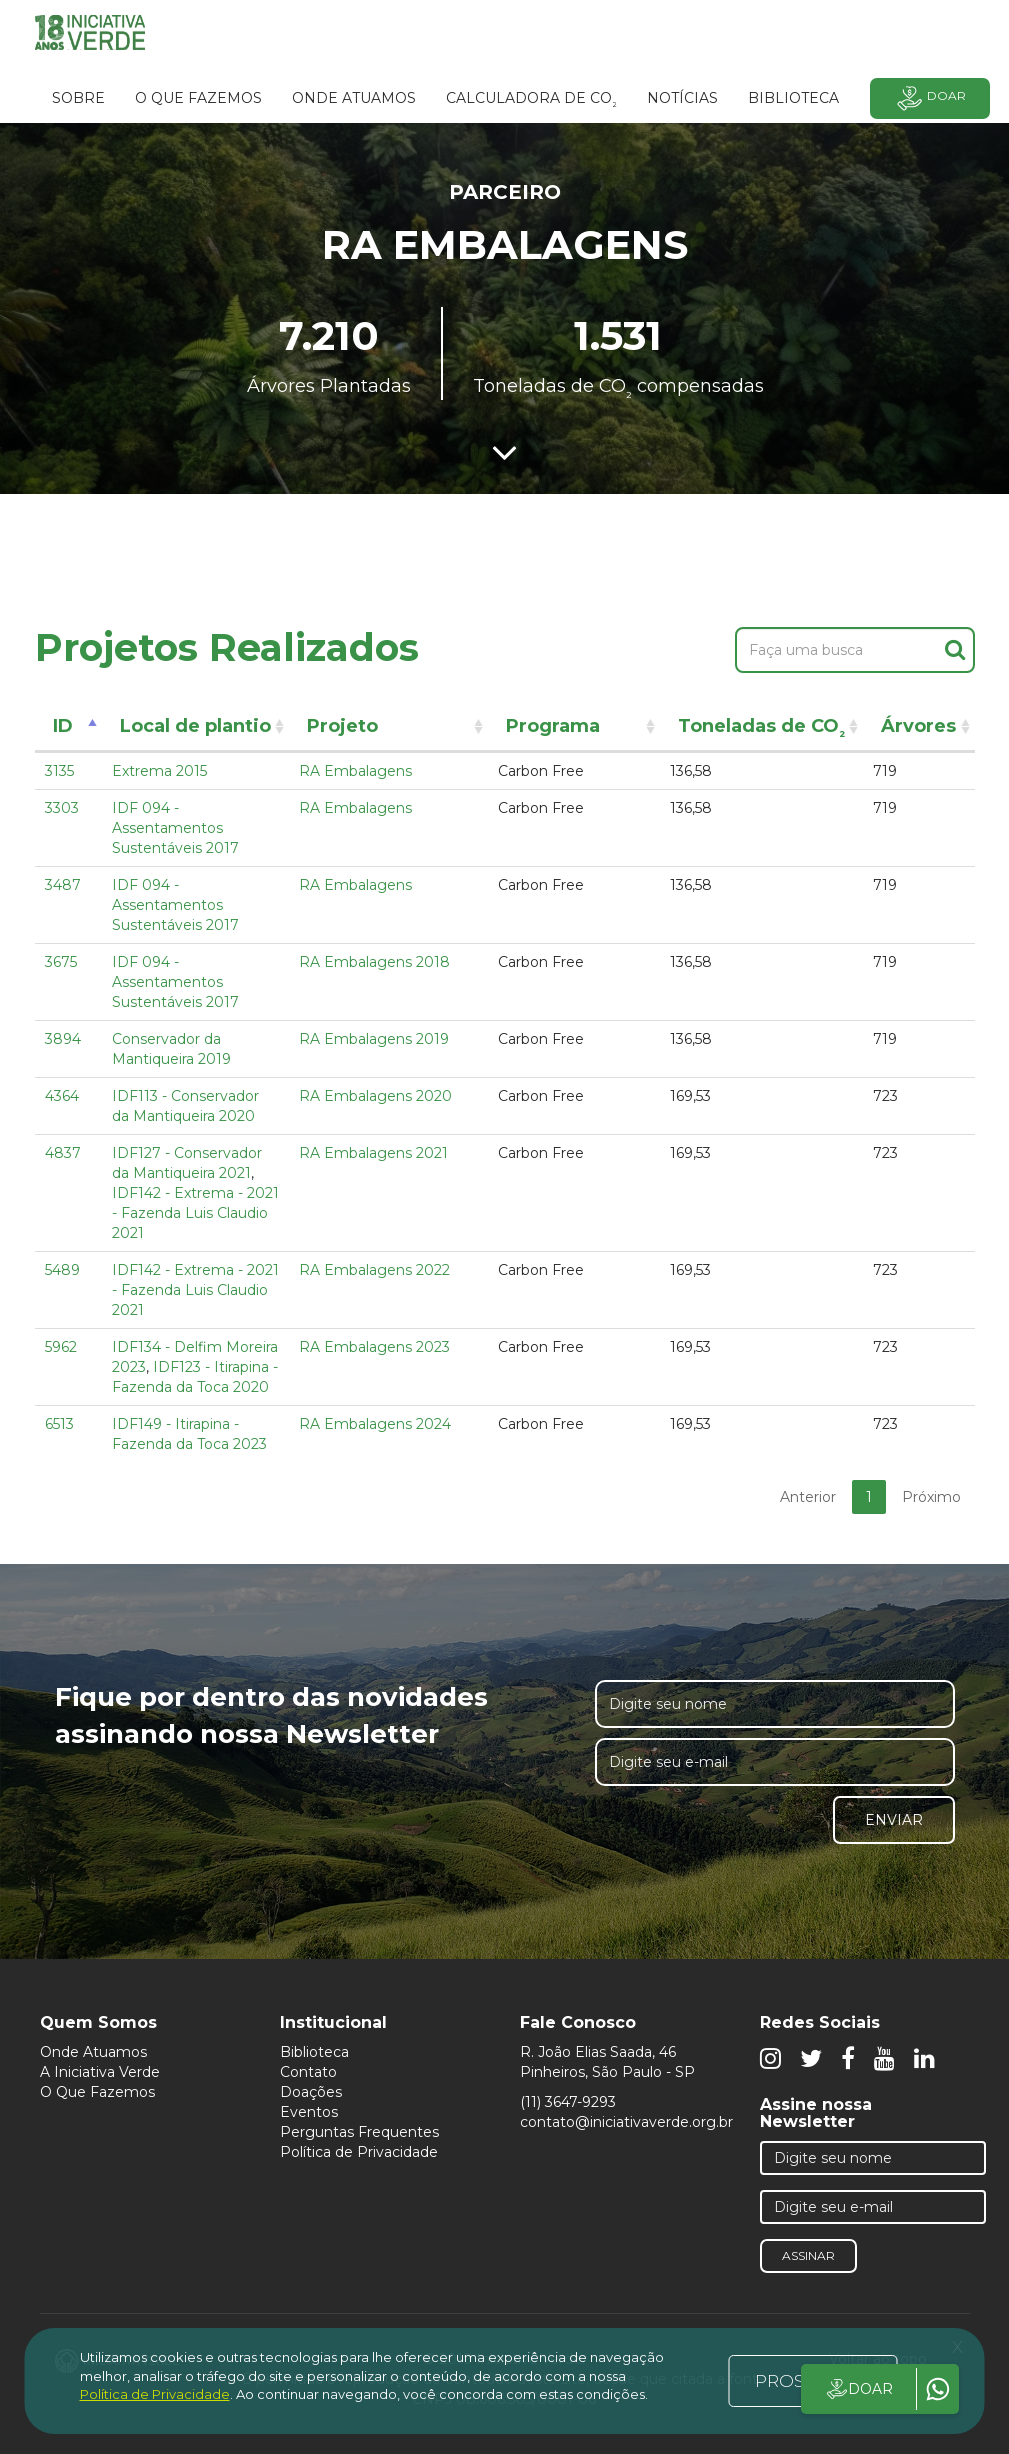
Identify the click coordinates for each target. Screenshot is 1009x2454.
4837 (63, 1153)
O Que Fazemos (97, 2092)
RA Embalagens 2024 (375, 1424)
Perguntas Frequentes (359, 2132)
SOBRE (78, 98)
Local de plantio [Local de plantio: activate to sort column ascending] (195, 726)
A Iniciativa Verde (100, 2072)
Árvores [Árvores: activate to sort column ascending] (918, 726)
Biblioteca (314, 2052)
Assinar (808, 2255)
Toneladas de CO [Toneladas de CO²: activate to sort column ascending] (761, 729)
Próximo (931, 1497)
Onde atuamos (354, 98)
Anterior (808, 1497)
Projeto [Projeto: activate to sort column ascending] (342, 726)
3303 (62, 808)
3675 (61, 962)
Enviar (894, 1820)
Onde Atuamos (93, 2052)
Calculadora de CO (531, 101)
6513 (59, 1424)
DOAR (858, 2389)
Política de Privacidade (359, 2152)
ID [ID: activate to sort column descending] (63, 726)
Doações (311, 2092)
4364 (62, 1096)
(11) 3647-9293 (568, 2102)
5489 (62, 1270)
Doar (930, 98)
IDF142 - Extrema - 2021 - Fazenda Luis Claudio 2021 (195, 1213)
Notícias (682, 98)
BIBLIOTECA (793, 98)
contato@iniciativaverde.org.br (626, 2122)
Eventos (309, 2112)
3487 (63, 885)
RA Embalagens (355, 771)
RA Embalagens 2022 (374, 1270)
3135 (59, 771)
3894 (63, 1039)
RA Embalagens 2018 (374, 962)
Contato (308, 2072)
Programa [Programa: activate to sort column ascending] (553, 726)
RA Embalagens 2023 (374, 1347)
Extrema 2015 (159, 771)
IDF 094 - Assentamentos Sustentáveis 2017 (175, 828)
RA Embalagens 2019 (374, 1039)
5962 (61, 1347)
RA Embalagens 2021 (373, 1153)
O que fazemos (198, 98)
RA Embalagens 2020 (375, 1096)
